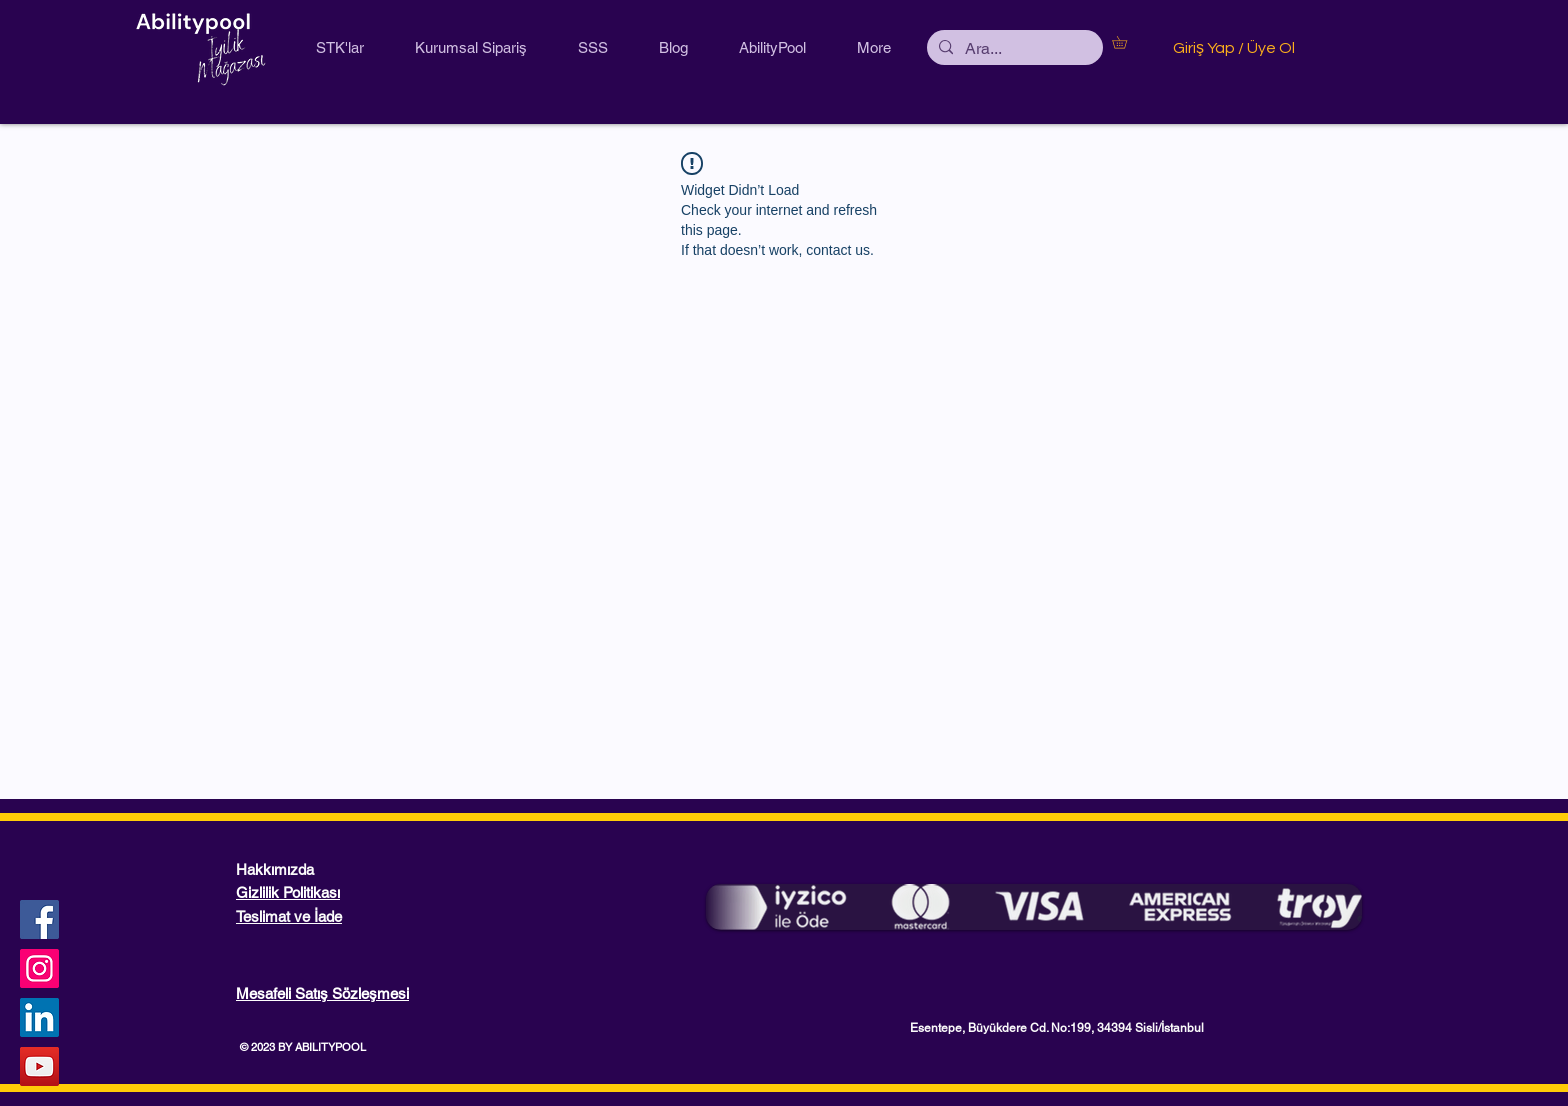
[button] (1125, 42)
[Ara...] (1013, 49)
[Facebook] (39, 919)
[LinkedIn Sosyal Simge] (39, 1017)
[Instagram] (39, 968)
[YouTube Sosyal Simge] (39, 1066)
